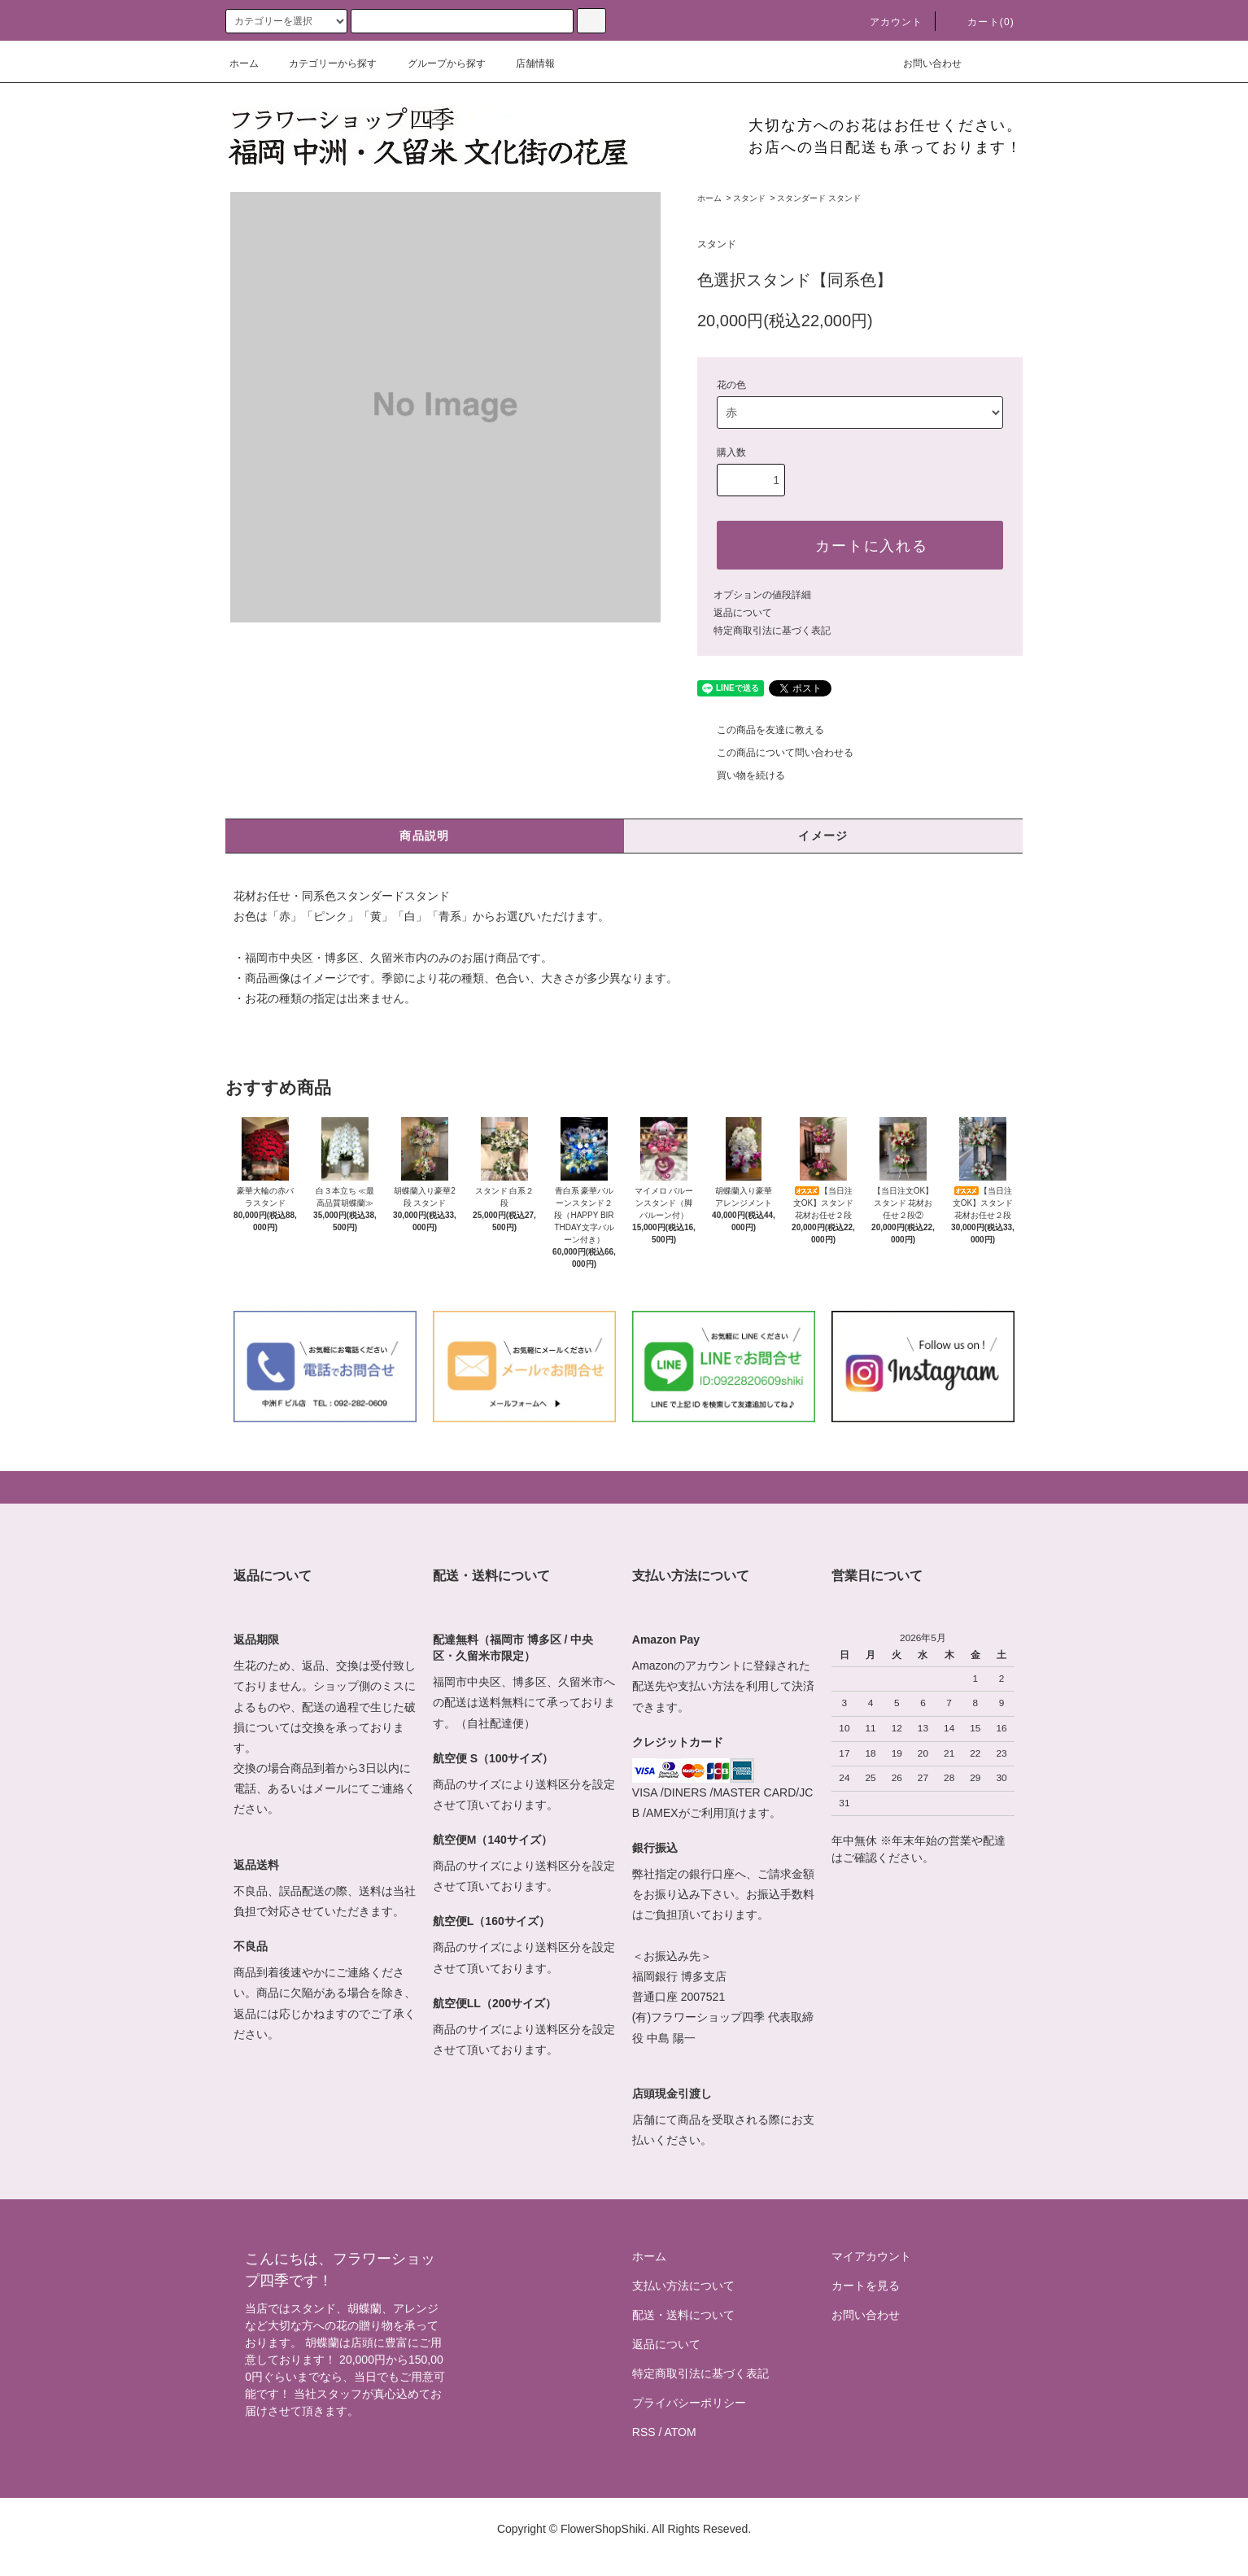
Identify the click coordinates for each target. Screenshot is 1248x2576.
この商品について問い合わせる (775, 752)
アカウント (886, 22)
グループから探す (437, 63)
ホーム (244, 63)
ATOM (680, 2431)
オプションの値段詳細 (762, 594)
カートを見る (865, 2285)
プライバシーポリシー (689, 2402)
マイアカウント (871, 2256)
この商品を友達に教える (760, 730)
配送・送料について (683, 2314)
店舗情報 (525, 63)
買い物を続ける (741, 775)
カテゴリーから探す (323, 63)
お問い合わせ (923, 63)
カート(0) (981, 22)
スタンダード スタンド (819, 198)
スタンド (749, 198)
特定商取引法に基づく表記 (772, 630)
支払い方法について (683, 2285)
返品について (742, 612)
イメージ (823, 835)
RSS (644, 2431)
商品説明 (424, 835)
